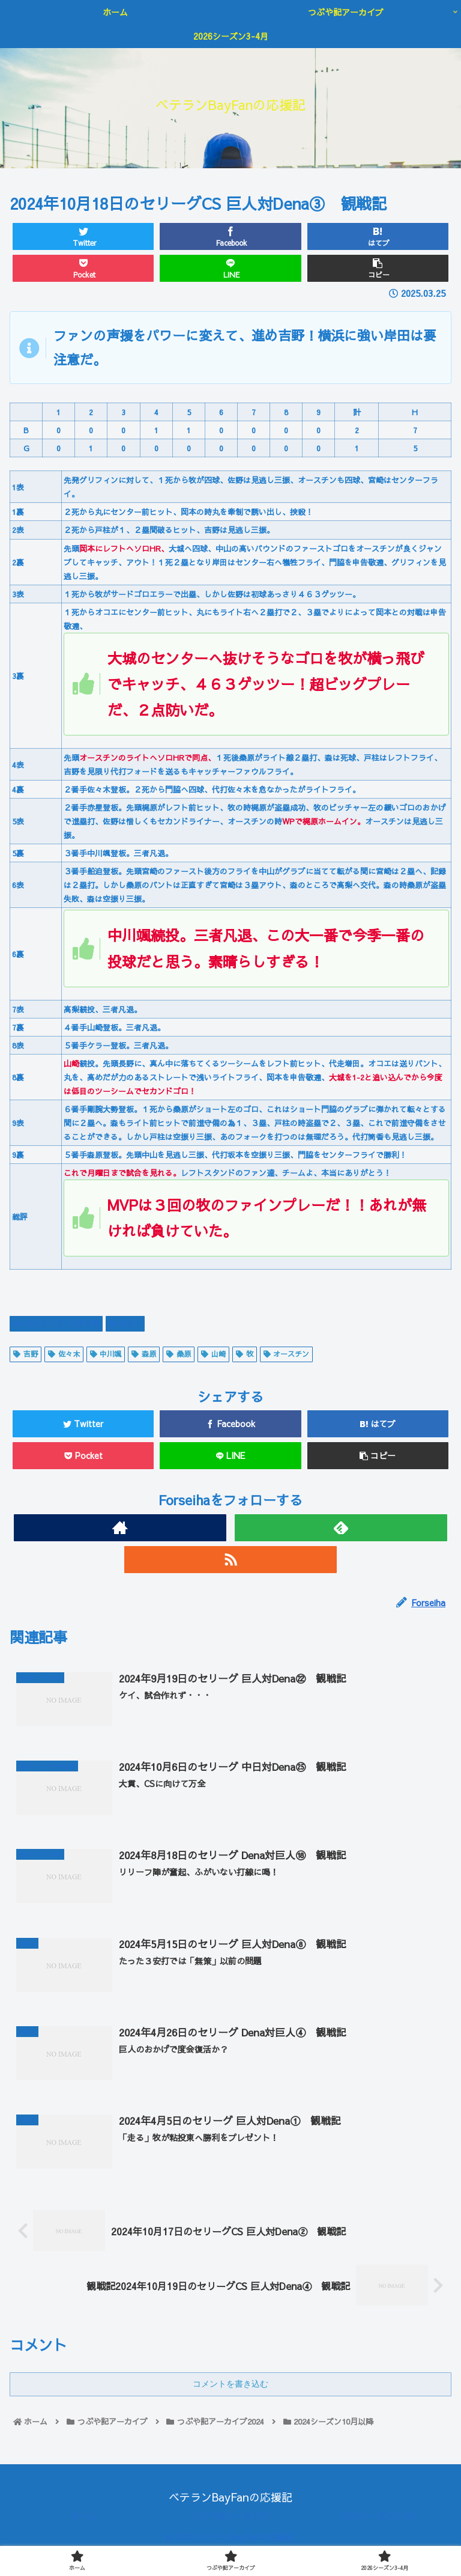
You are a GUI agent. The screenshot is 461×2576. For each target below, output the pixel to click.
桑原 (178, 1354)
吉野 (25, 1354)
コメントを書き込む (230, 2388)
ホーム (83, 2521)
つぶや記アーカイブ (230, 2521)
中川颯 (106, 1354)
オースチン (287, 1354)
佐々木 (64, 1354)
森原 (143, 1354)
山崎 (213, 1354)
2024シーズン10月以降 (56, 1323)
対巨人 (125, 1323)
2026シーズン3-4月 (377, 2521)
